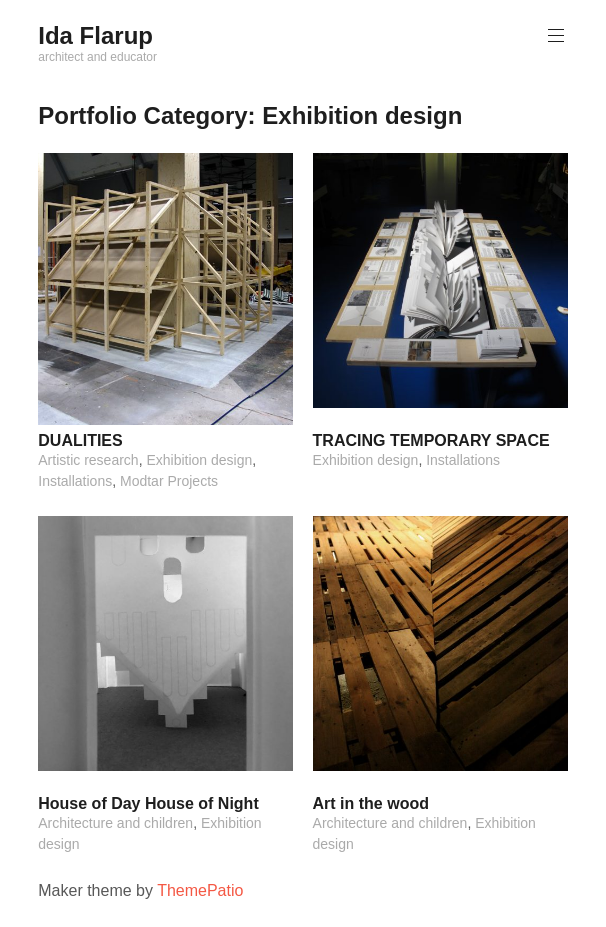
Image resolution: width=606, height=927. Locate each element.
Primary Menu (554, 35)
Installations (75, 481)
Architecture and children (115, 823)
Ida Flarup (95, 35)
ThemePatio (200, 890)
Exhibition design (199, 460)
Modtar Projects (169, 481)
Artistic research (88, 460)
